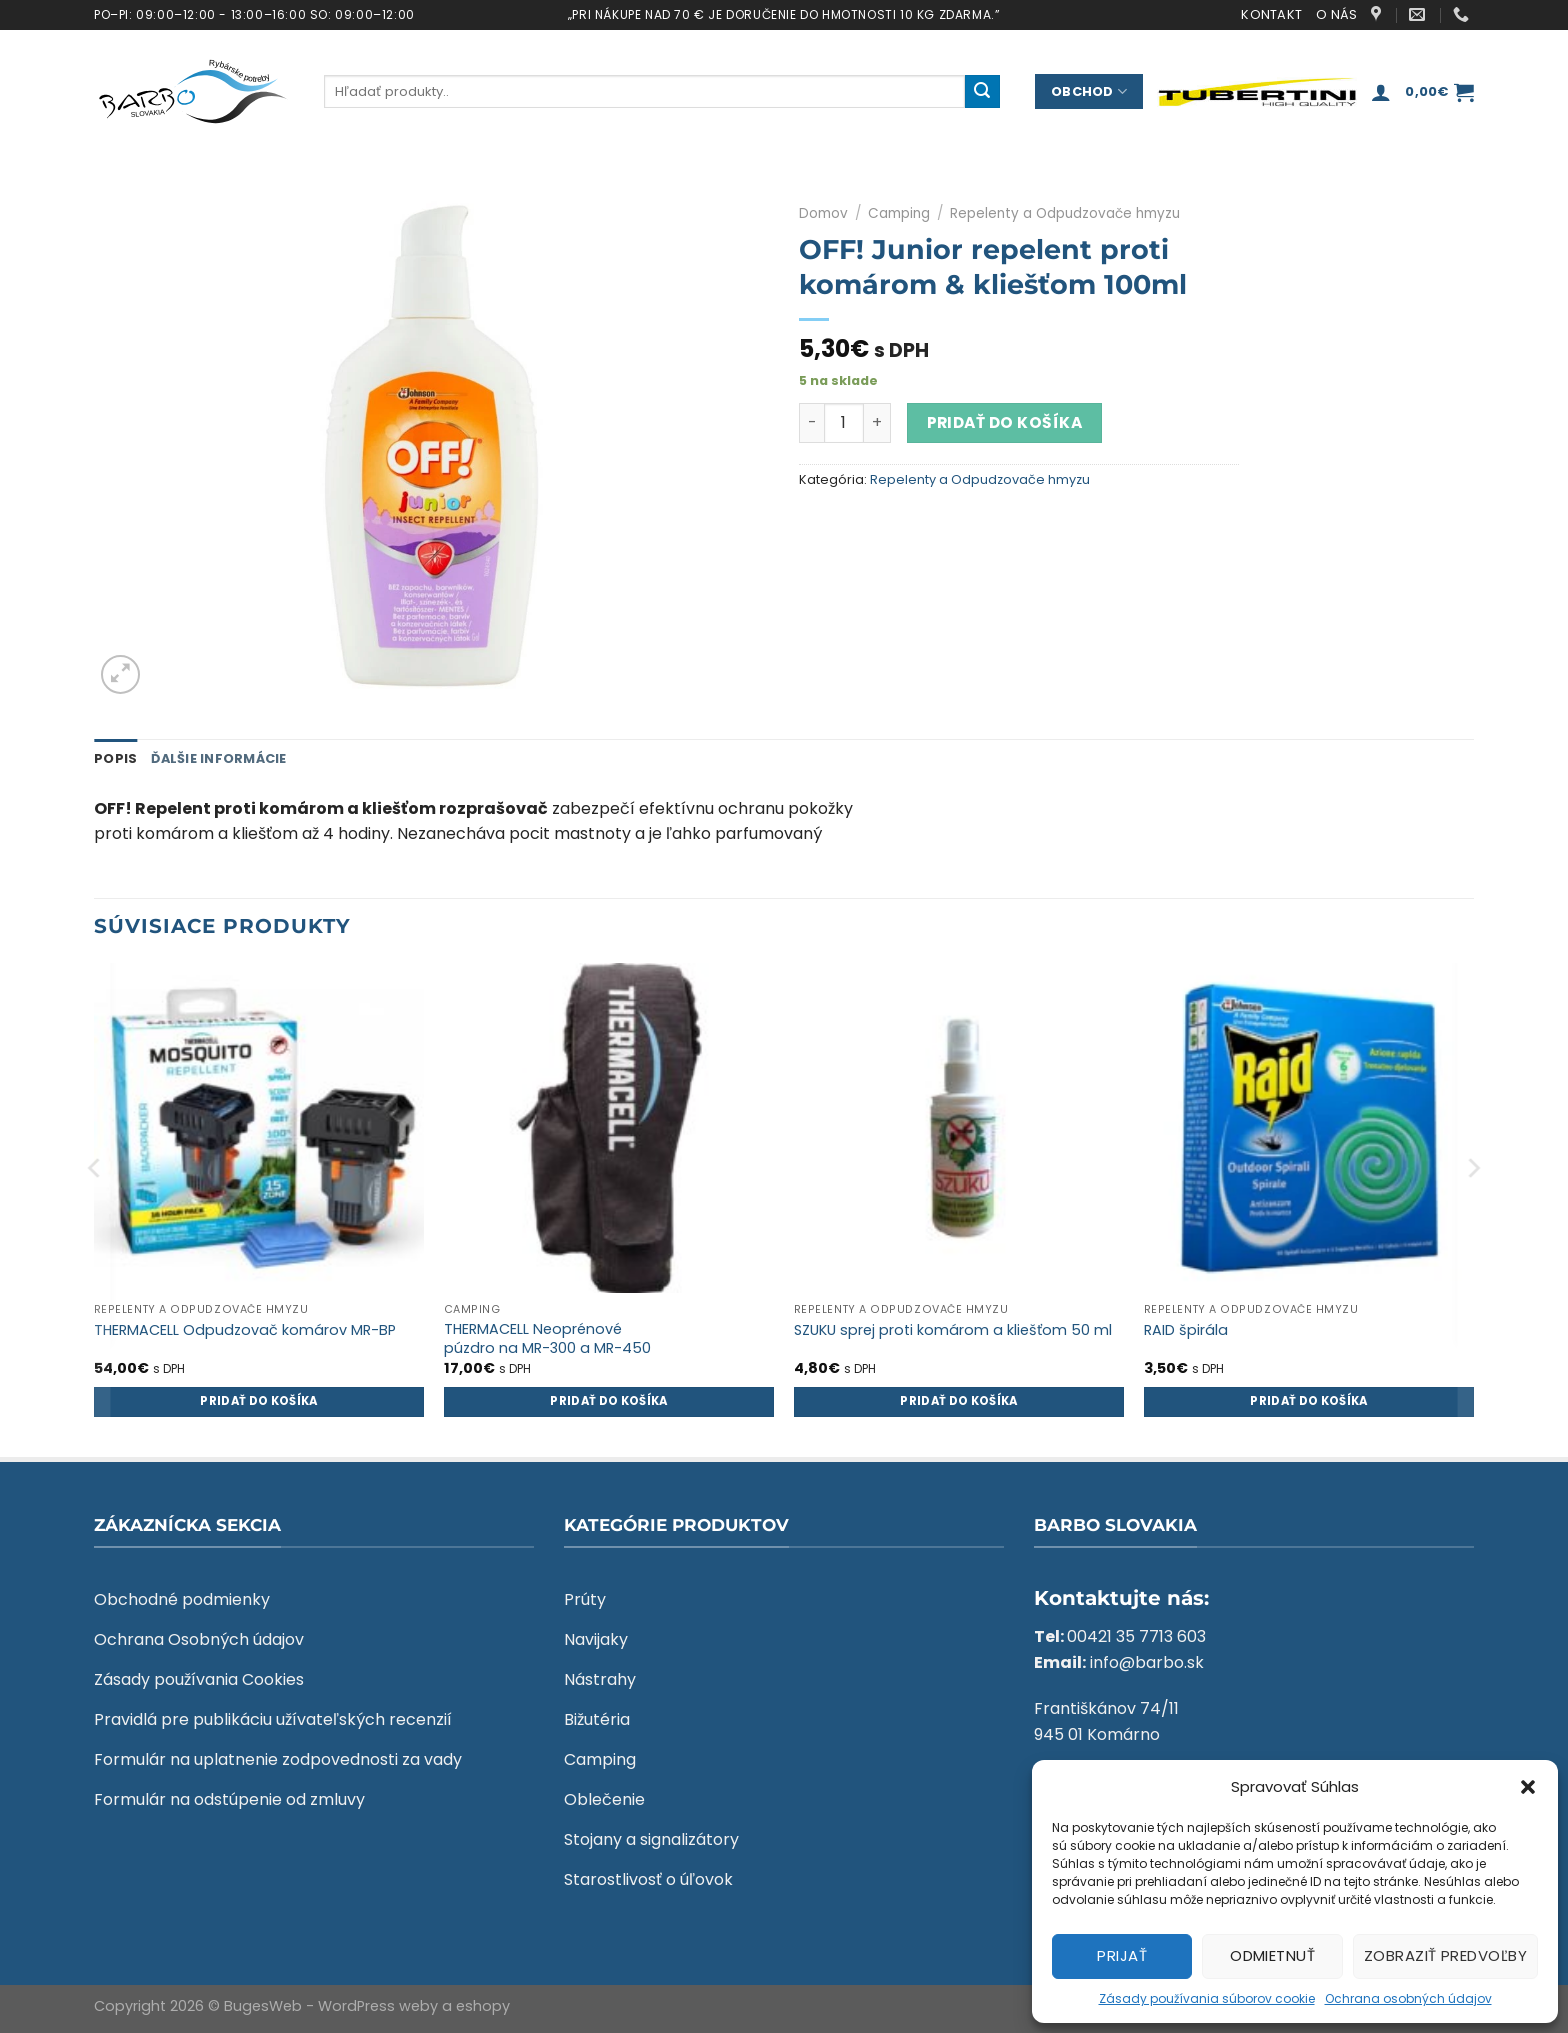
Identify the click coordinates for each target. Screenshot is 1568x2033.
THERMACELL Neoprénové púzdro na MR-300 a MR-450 (547, 1338)
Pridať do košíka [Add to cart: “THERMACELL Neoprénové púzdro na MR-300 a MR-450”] (609, 1401)
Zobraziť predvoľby (1445, 1955)
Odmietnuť (1272, 1955)
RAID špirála (1186, 1330)
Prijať (1122, 1955)
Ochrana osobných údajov (1408, 1998)
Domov (823, 213)
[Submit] (982, 92)
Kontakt (1271, 14)
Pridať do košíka (1004, 422)
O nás (1336, 14)
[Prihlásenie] (1381, 92)
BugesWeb (263, 2006)
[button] (1528, 1787)
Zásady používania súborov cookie (1207, 1998)
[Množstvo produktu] (844, 423)
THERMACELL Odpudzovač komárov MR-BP (245, 1330)
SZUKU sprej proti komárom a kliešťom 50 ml (953, 1330)
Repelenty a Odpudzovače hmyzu (1065, 213)
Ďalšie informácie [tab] (218, 758)
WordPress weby (378, 2006)
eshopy (483, 2006)
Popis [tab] (115, 758)
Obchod (1089, 91)
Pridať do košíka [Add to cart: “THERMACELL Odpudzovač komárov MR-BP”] (259, 1401)
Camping (899, 213)
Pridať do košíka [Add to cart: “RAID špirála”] (1309, 1401)
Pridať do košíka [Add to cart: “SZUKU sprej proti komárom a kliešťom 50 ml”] (959, 1401)
